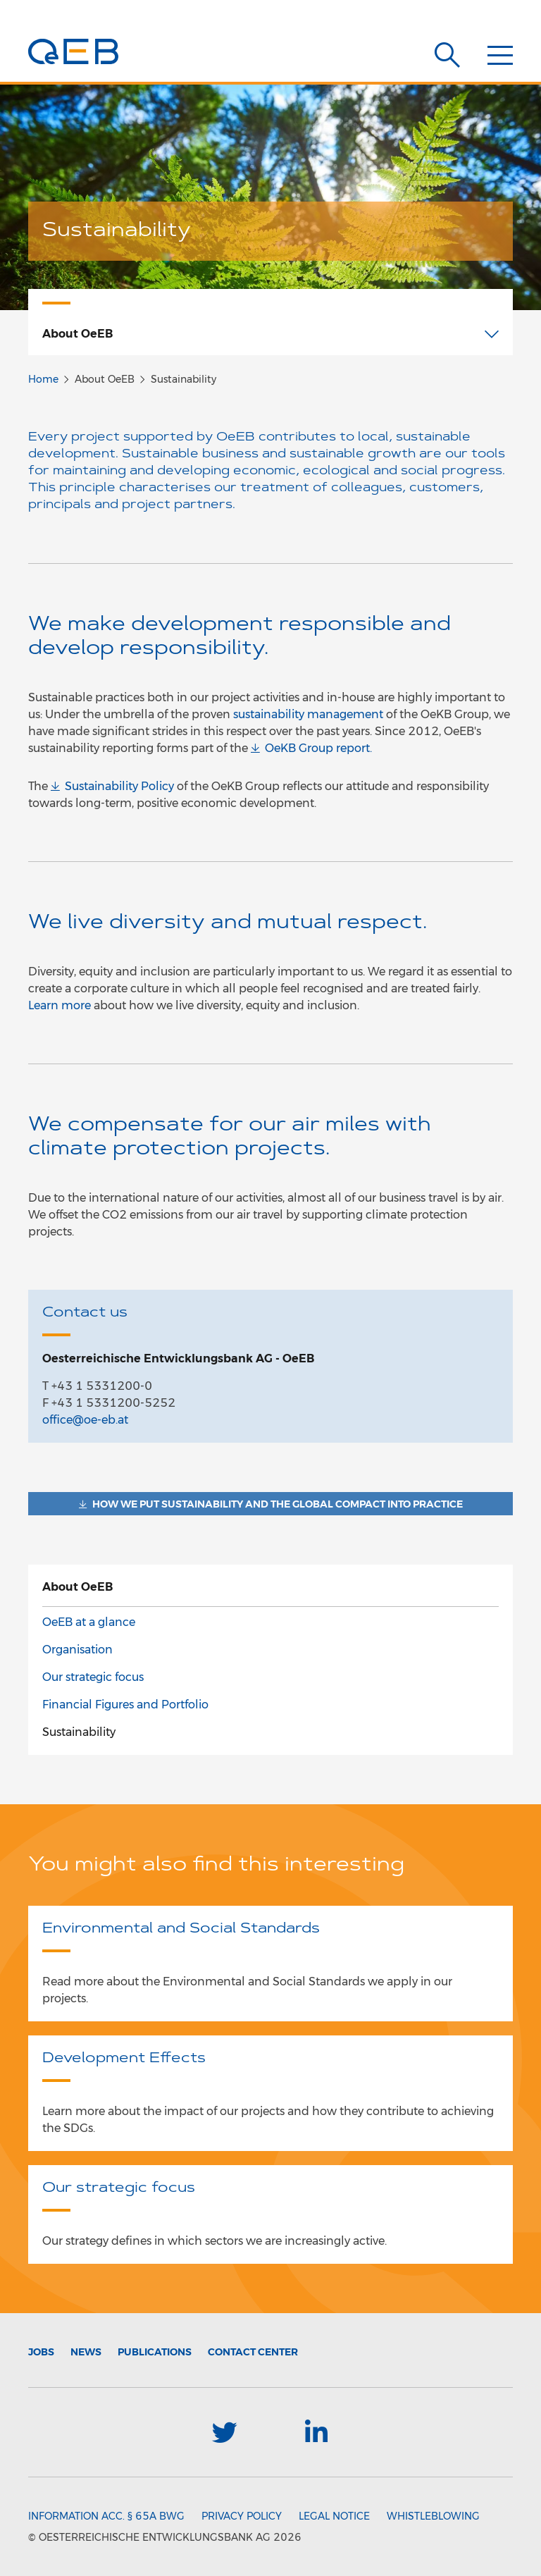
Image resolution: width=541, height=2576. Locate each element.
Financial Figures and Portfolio (125, 1704)
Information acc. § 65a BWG (106, 2516)
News (85, 2352)
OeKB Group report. (318, 748)
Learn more (59, 1005)
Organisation (77, 1649)
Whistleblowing (433, 2516)
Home (43, 379)
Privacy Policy (241, 2516)
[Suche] (447, 55)
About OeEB (77, 1587)
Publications (155, 2352)
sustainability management (308, 714)
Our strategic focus (93, 1677)
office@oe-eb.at (85, 1419)
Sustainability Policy (119, 786)
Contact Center (253, 2352)
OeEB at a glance (88, 1622)
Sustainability (79, 1732)
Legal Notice (334, 2516)
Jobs (41, 2352)
